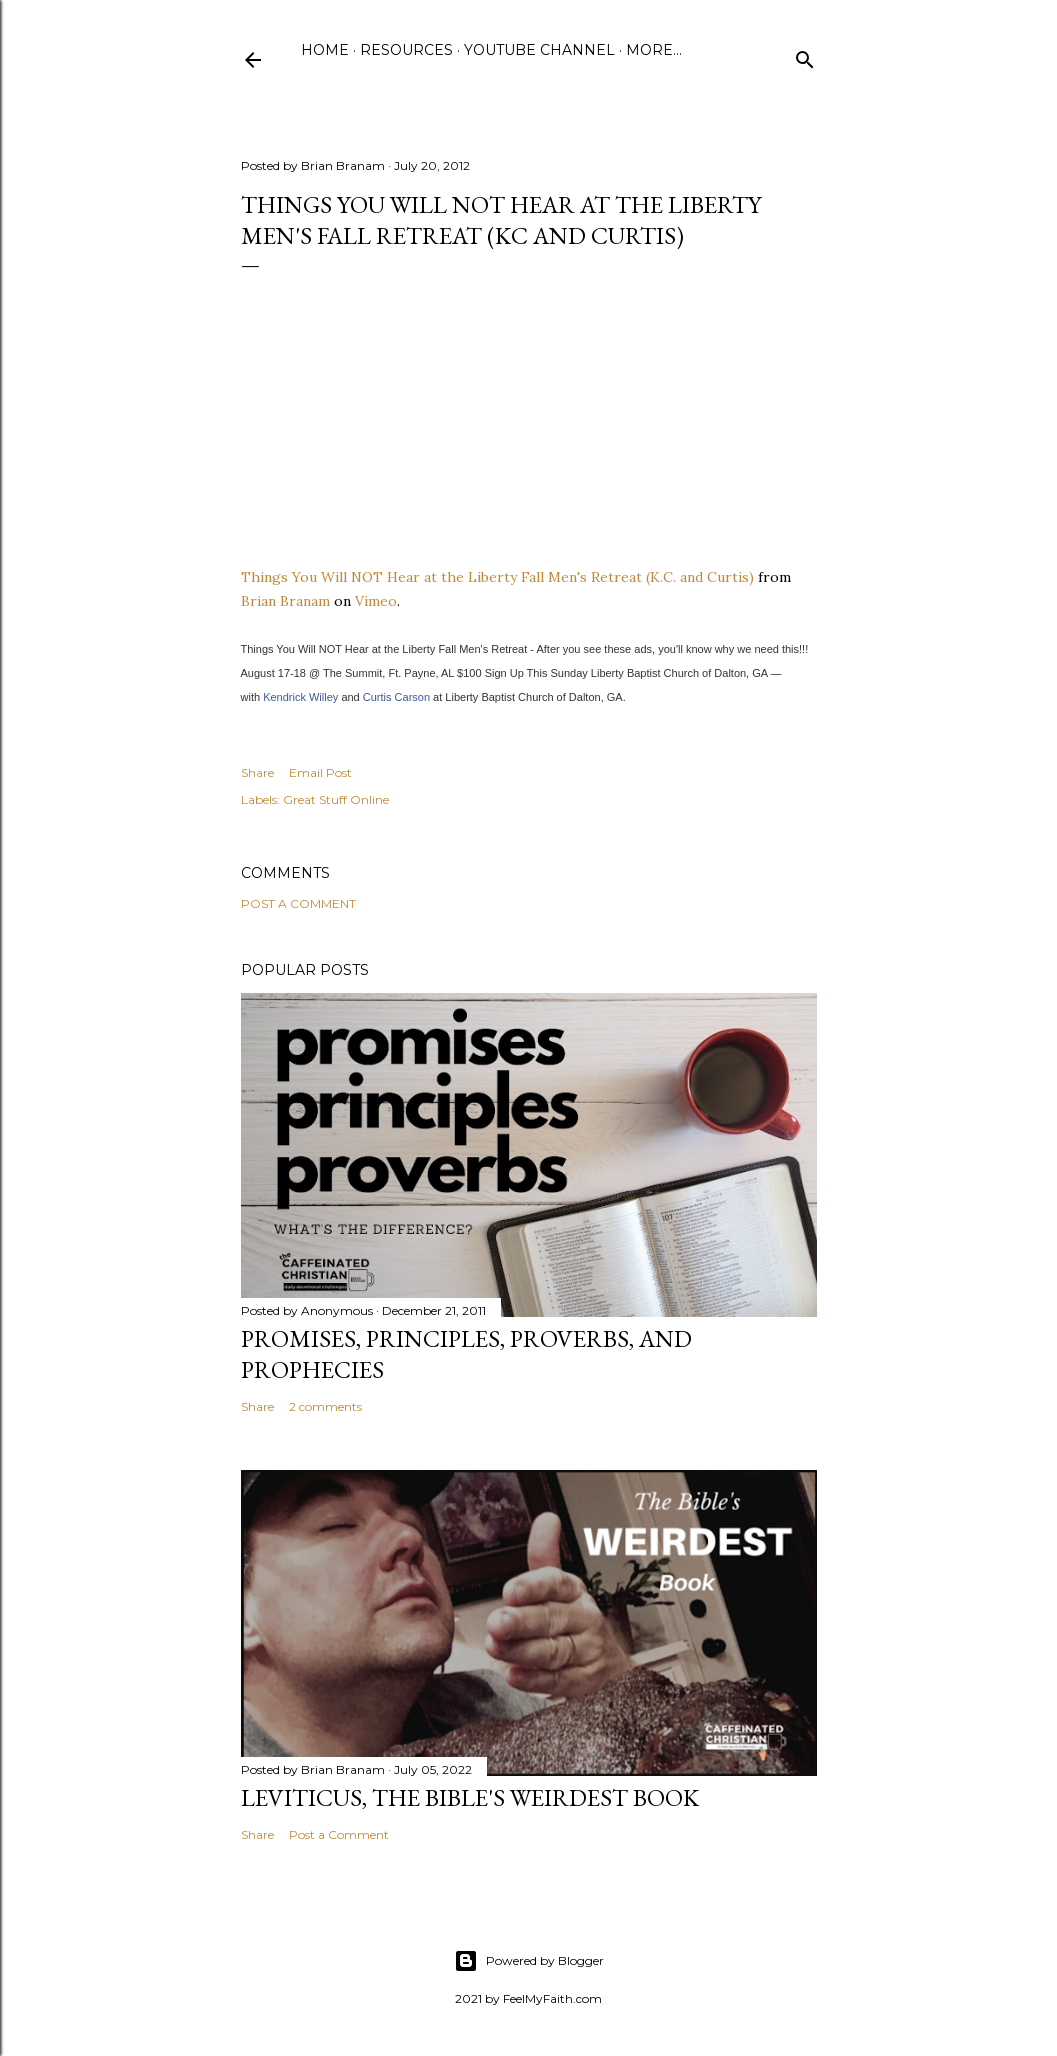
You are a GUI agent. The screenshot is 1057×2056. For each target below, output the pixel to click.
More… (654, 50)
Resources (406, 50)
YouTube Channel (539, 50)
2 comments (325, 1406)
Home (325, 50)
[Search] (805, 55)
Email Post (320, 772)
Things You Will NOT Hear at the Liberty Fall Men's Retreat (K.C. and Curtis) (497, 577)
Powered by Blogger (529, 1961)
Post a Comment (298, 903)
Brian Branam (285, 601)
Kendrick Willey (300, 697)
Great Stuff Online (336, 799)
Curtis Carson (396, 697)
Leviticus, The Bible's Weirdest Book (470, 1797)
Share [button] (257, 772)
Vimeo (376, 601)
